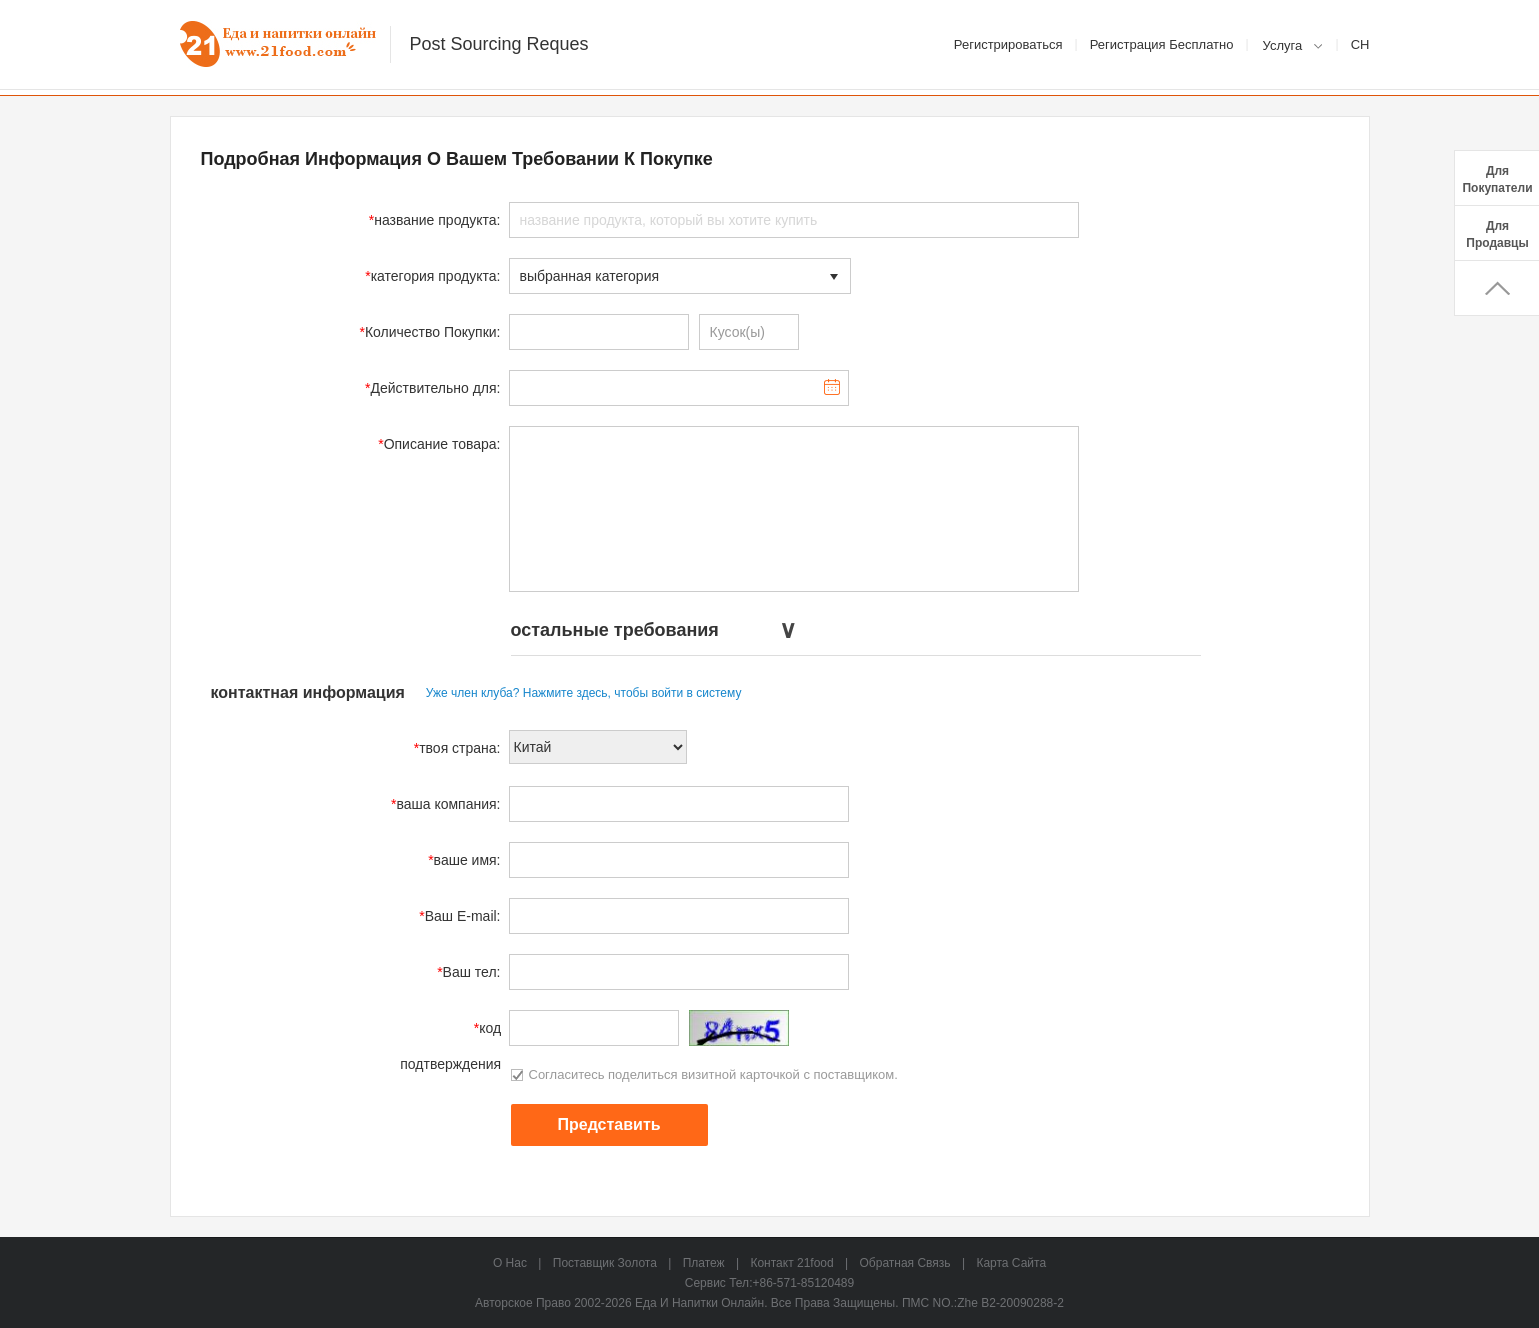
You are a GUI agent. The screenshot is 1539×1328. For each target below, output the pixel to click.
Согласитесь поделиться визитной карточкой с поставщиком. (704, 1074)
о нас (510, 1263)
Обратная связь (905, 1263)
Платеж (704, 1263)
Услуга (1283, 45)
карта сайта (1011, 1263)
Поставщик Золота (605, 1263)
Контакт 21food (791, 1263)
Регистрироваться (1008, 44)
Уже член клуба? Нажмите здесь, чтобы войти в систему (584, 693)
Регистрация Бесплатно (1162, 44)
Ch (1360, 44)
